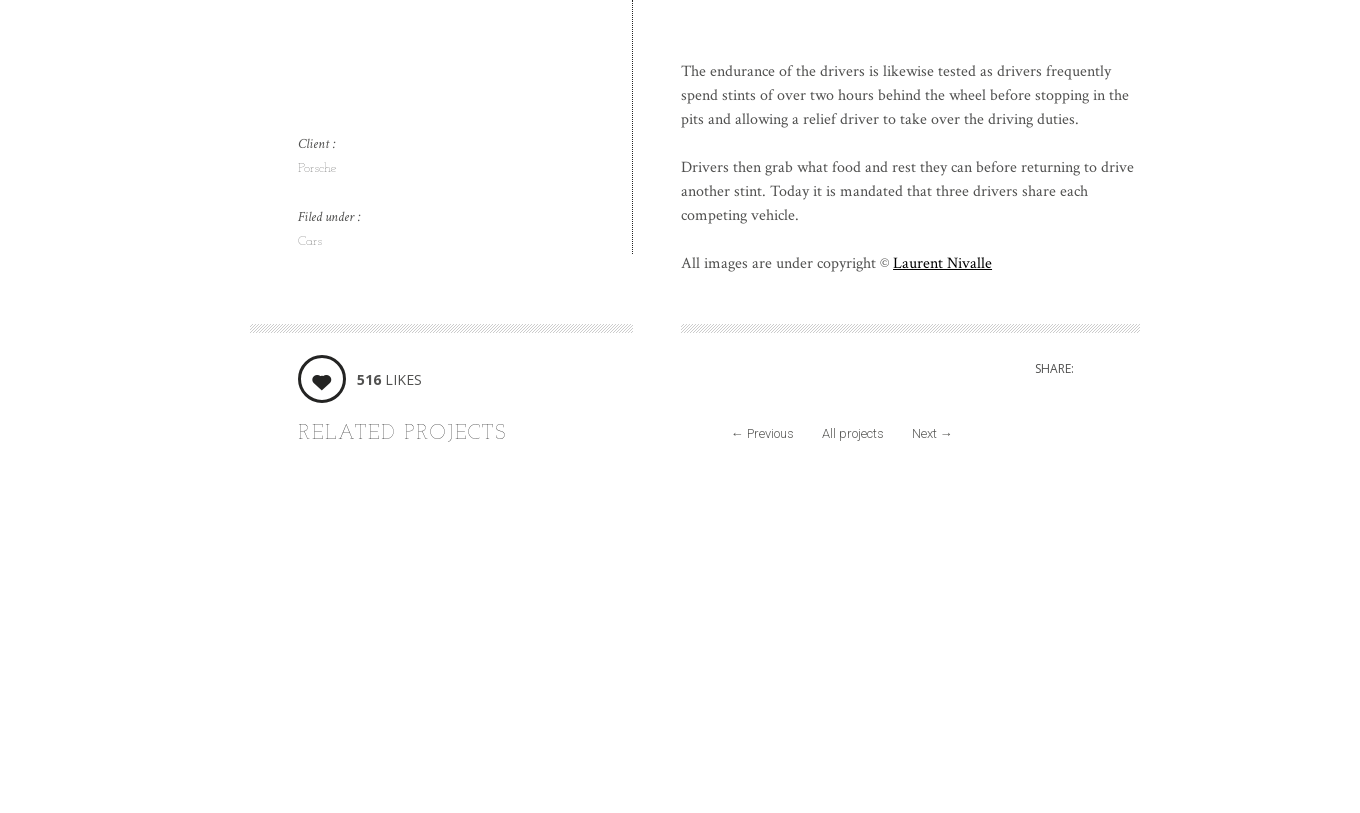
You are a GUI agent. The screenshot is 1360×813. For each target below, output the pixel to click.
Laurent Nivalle (942, 263)
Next (932, 433)
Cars (310, 241)
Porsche (317, 168)
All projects (853, 433)
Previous (762, 433)
